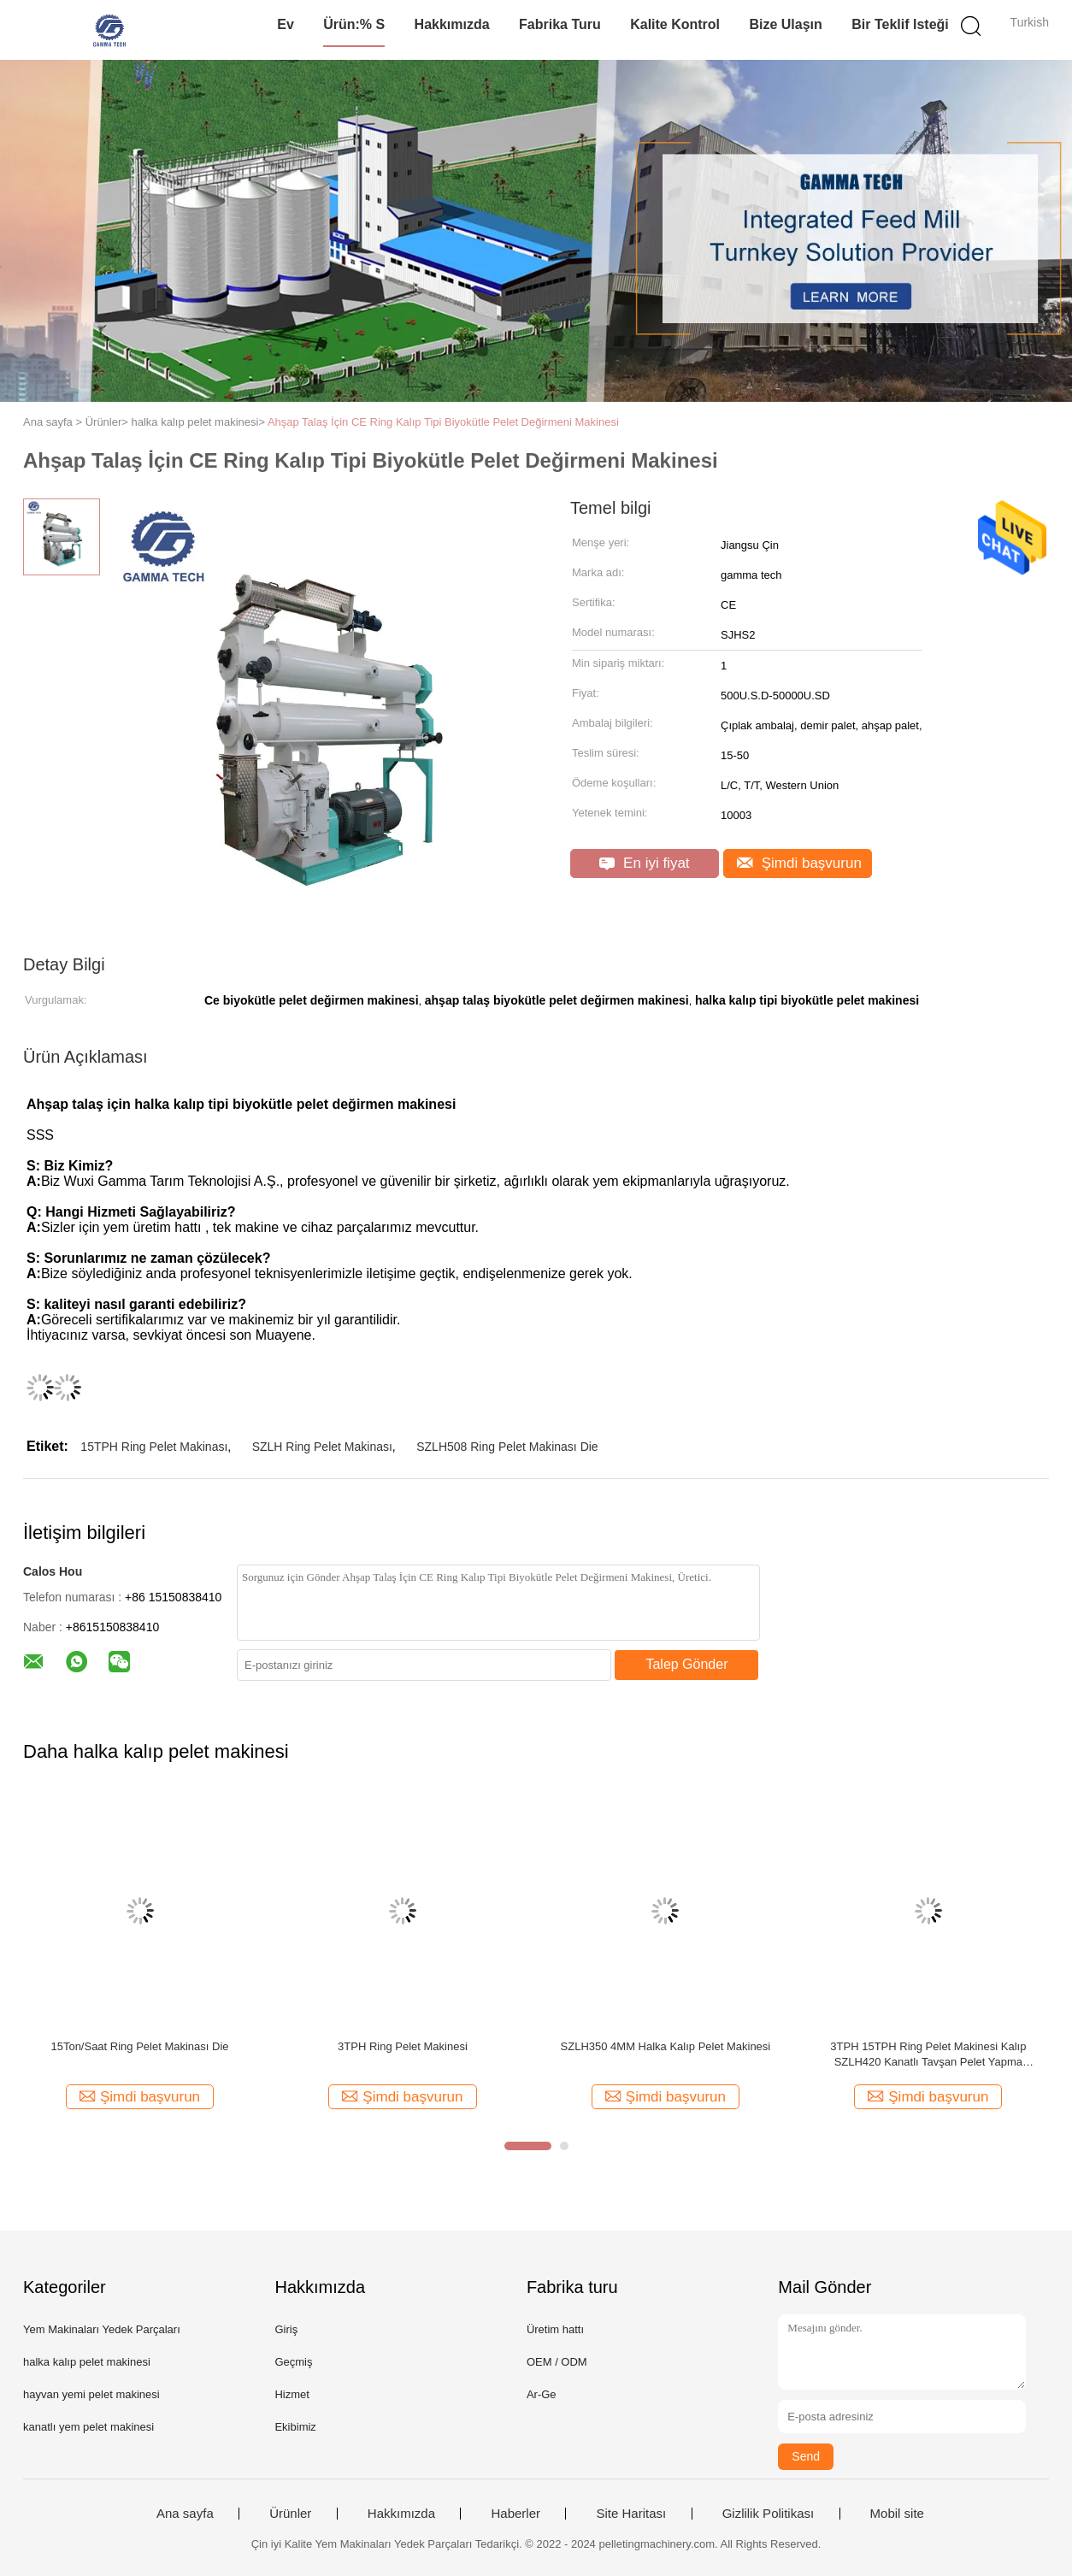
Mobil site (897, 2514)
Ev (285, 24)
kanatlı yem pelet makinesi (88, 2426)
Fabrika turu (560, 24)
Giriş (285, 2329)
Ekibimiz (294, 2426)
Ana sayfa (185, 2514)
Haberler (515, 2514)
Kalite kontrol (675, 24)
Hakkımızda (452, 24)
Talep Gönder (686, 1664)
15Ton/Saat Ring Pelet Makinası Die (139, 2046)
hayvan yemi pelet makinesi (91, 2394)
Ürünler (290, 2514)
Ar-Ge (542, 2394)
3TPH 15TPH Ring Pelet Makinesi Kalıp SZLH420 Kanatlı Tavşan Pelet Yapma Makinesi (928, 2055)
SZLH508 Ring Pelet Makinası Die (507, 1446)
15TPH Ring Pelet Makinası (153, 1446)
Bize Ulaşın (785, 24)
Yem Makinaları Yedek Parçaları (101, 2329)
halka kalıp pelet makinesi (86, 2361)
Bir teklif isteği (900, 24)
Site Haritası (631, 2514)
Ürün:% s (354, 24)
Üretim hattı (555, 2329)
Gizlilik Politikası (768, 2514)
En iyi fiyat (644, 863)
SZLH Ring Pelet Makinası (322, 1446)
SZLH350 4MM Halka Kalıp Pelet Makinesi (666, 2046)
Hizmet (291, 2394)
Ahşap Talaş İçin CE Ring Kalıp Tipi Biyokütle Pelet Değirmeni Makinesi (443, 422)
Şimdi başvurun (799, 863)
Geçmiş (293, 2361)
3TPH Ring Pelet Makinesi (403, 2046)
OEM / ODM (557, 2361)
